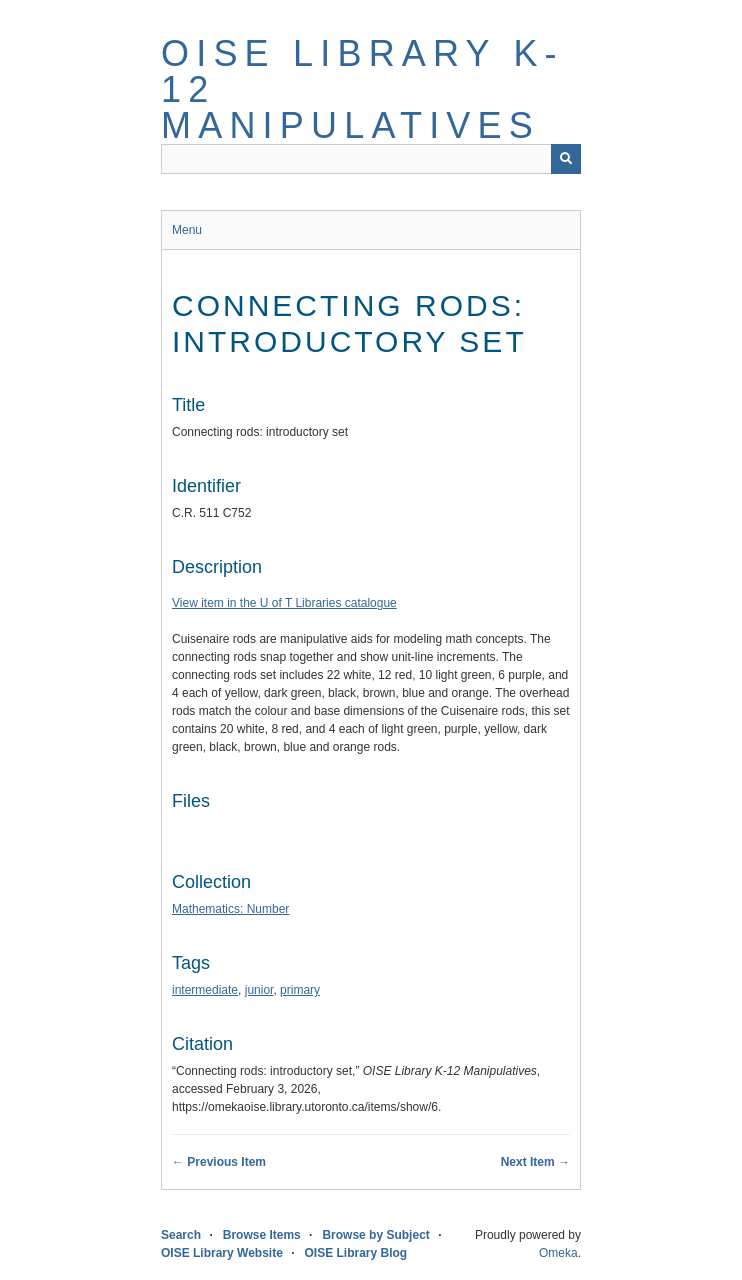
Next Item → (535, 1162)
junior (259, 990)
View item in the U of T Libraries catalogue (284, 603)
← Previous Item (219, 1162)
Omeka (558, 1253)
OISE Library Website (222, 1253)
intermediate (205, 990)
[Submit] (566, 159)
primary (300, 990)
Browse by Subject (375, 1235)
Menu (187, 230)
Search (181, 1235)
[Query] (371, 159)
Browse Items (262, 1235)
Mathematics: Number (230, 909)
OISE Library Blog (356, 1253)
